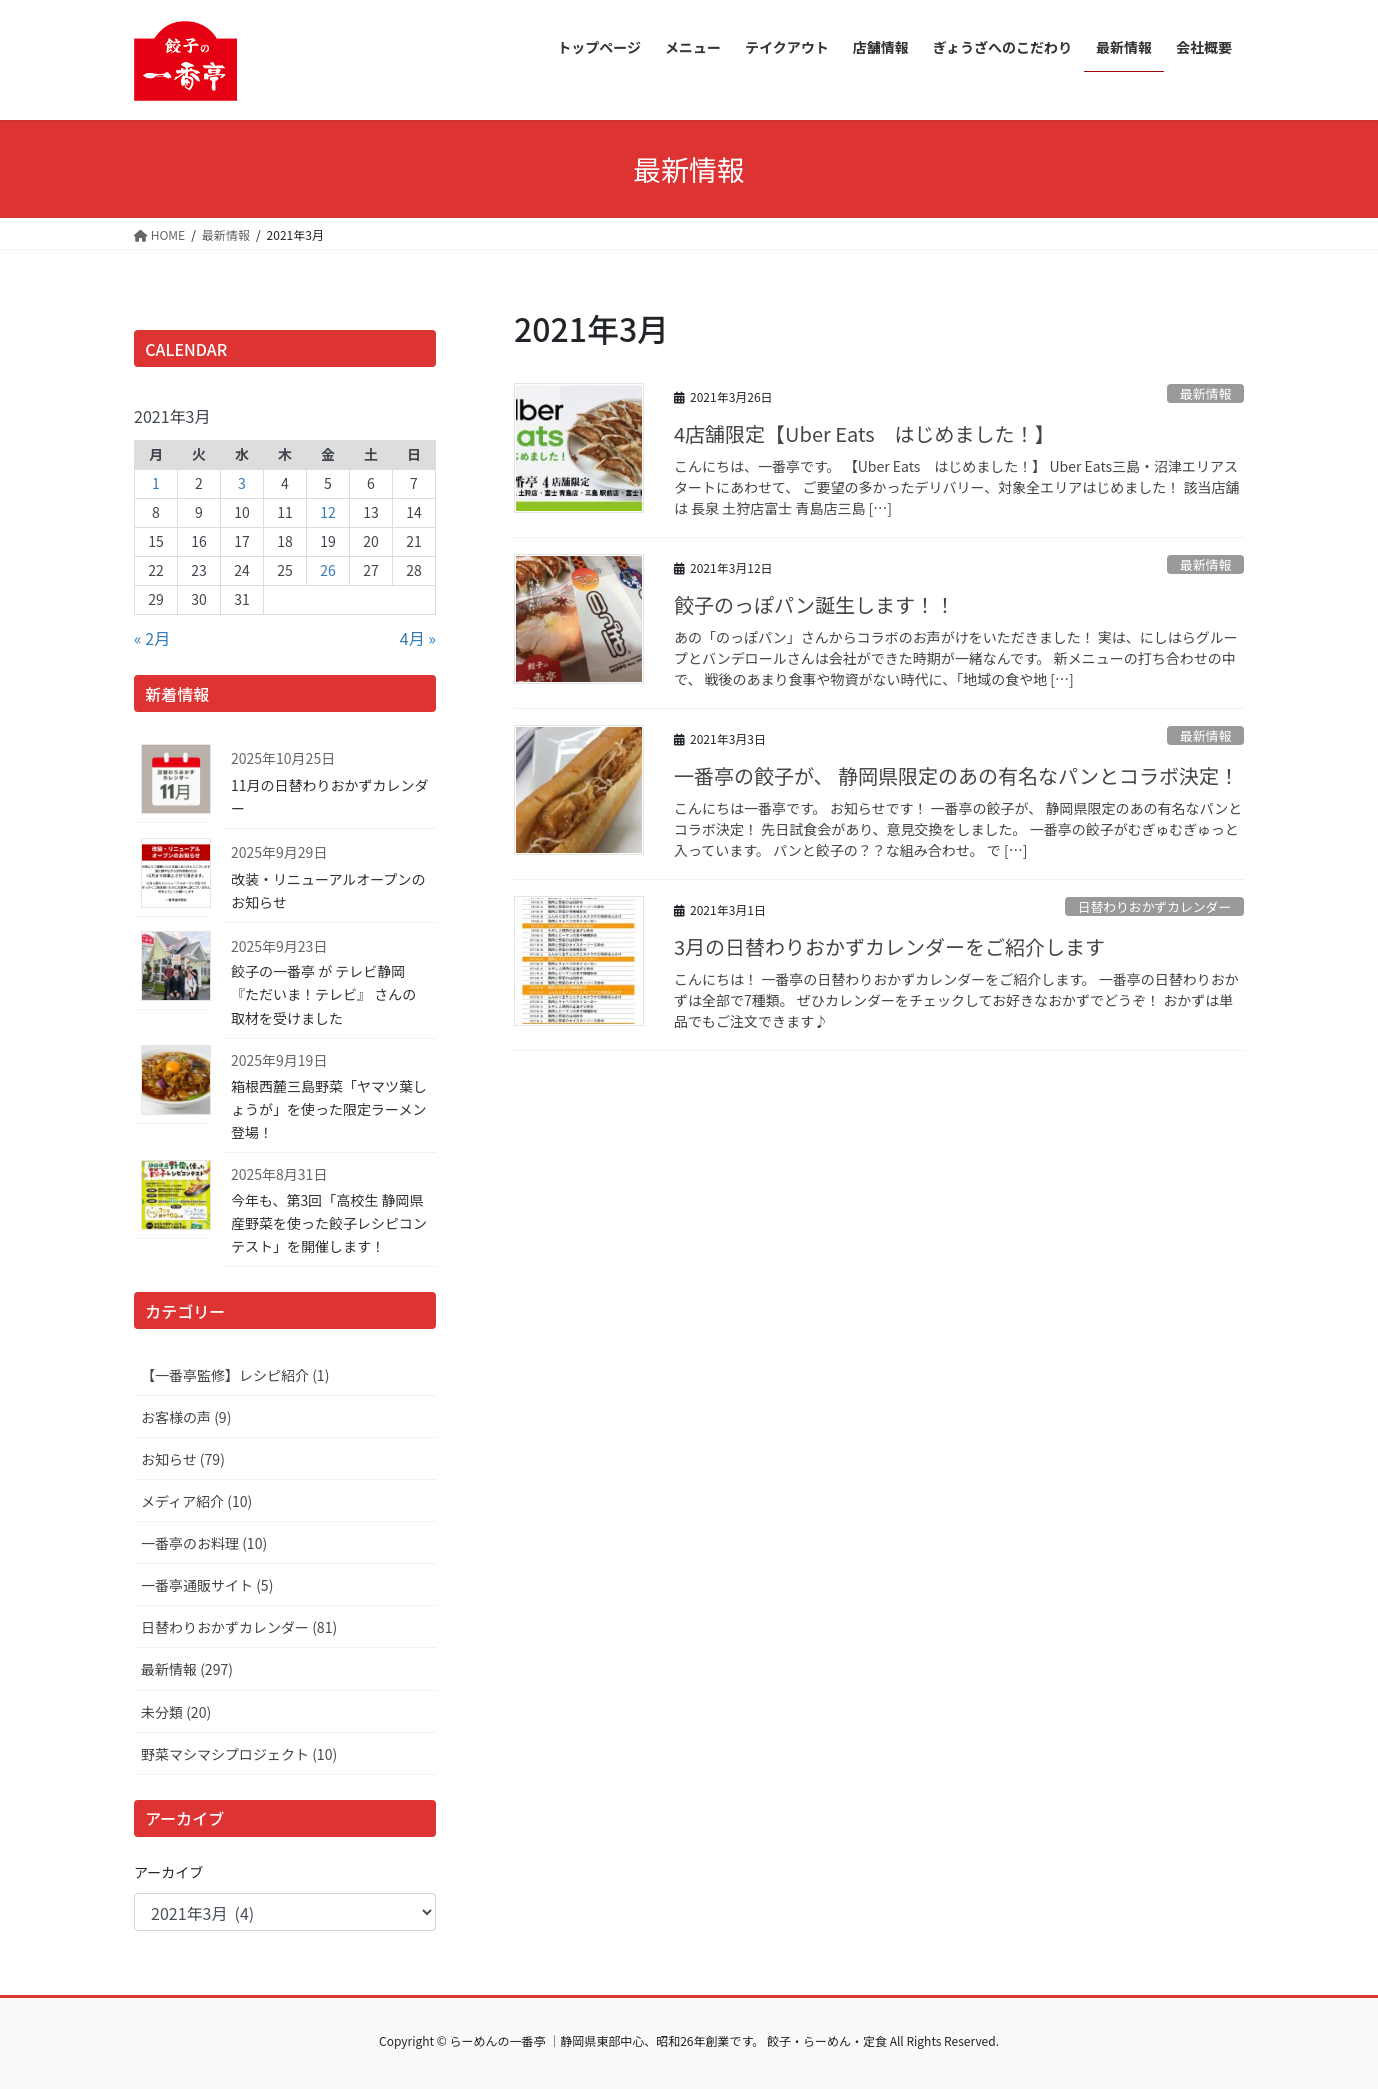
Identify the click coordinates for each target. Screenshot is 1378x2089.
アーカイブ (168, 1872)
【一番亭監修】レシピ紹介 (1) (235, 1375)
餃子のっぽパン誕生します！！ (814, 604)
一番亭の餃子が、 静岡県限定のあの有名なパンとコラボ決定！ (956, 775)
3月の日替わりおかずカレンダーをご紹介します (889, 946)
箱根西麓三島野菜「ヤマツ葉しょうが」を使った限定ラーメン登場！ (329, 1109)
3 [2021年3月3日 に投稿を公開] (242, 483)
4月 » (418, 638)
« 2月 (152, 638)
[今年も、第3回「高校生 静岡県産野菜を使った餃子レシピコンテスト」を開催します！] (172, 1198)
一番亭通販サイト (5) (207, 1585)
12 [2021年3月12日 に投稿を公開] (328, 512)
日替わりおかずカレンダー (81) (239, 1627)
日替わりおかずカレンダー (1155, 906)
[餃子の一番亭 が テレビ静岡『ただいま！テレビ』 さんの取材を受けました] (172, 970)
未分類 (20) (176, 1712)
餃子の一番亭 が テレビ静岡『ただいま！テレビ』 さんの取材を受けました (323, 994)
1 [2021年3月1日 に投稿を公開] (156, 483)
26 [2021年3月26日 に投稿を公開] (328, 570)
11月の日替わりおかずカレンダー (330, 796)
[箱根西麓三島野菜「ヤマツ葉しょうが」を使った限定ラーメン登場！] (172, 1084)
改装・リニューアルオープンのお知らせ (328, 890)
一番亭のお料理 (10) (204, 1543)
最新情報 (1205, 393)
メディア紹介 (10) (196, 1501)
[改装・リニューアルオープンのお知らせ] (172, 876)
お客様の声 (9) (186, 1417)
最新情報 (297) (187, 1669)
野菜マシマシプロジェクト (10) (239, 1754)
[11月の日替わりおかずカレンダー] (172, 782)
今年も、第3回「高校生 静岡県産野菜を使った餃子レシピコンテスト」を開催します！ (329, 1223)
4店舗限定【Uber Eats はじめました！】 (864, 433)
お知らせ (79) (183, 1459)
